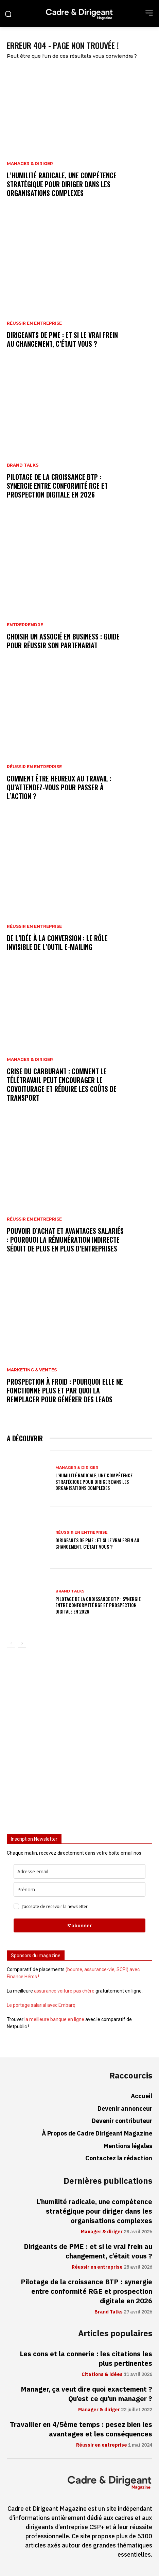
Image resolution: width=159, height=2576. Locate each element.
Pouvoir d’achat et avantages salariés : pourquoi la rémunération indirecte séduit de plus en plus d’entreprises (65, 1240)
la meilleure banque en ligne (54, 2019)
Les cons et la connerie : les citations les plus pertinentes (86, 2358)
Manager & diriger (30, 164)
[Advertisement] (79, 1743)
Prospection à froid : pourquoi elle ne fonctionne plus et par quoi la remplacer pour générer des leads (65, 1390)
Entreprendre (25, 625)
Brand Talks (22, 465)
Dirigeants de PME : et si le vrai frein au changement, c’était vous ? (62, 339)
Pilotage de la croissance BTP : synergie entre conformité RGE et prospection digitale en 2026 (57, 486)
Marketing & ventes (32, 1370)
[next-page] (22, 1643)
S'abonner (79, 1925)
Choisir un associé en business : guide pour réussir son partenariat (63, 640)
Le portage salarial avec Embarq (41, 2005)
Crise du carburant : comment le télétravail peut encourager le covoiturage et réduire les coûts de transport (62, 1084)
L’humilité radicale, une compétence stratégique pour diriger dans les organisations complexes (62, 184)
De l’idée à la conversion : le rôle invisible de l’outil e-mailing (57, 942)
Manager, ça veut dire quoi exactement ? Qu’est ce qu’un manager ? (86, 2394)
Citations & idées (102, 2375)
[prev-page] (11, 1643)
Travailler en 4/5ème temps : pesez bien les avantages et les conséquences (81, 2429)
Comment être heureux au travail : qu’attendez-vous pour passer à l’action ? (59, 787)
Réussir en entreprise (34, 323)
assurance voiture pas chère (64, 1991)
